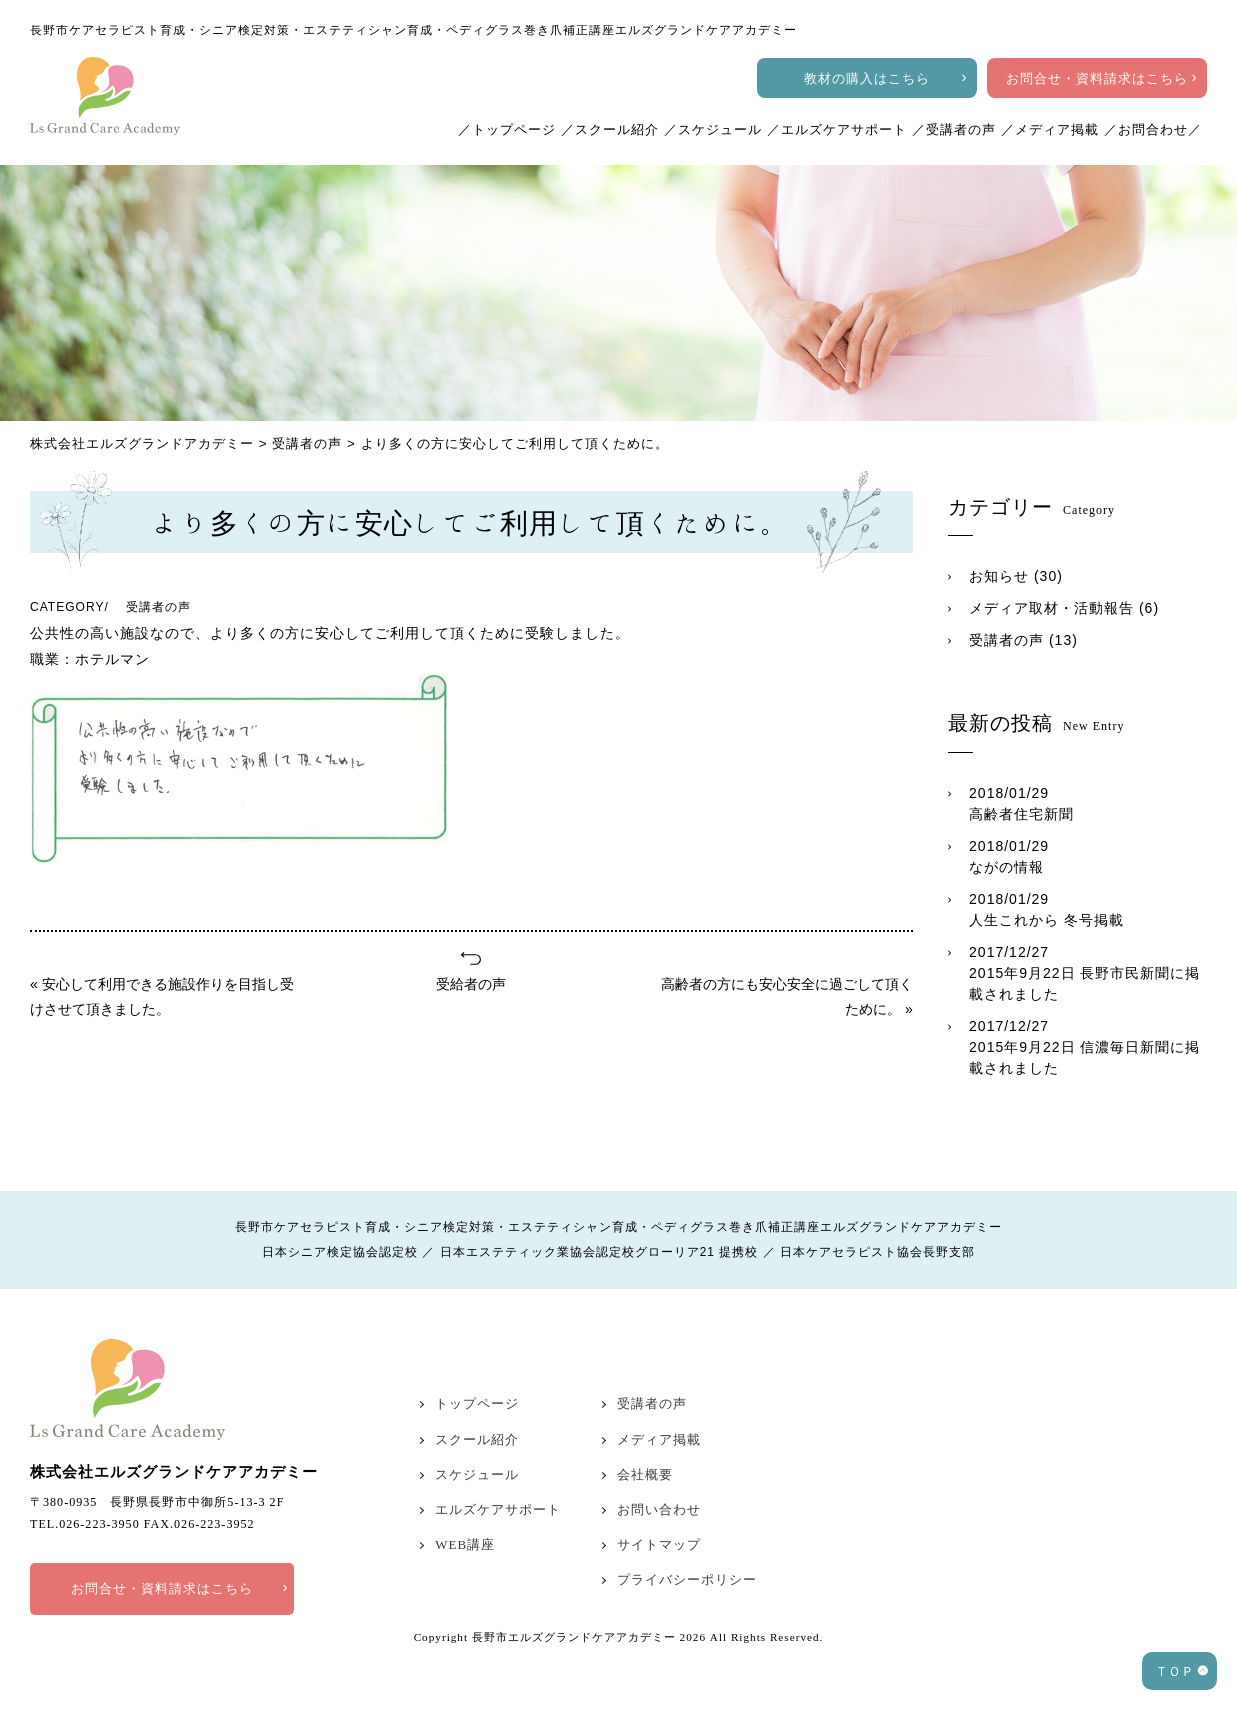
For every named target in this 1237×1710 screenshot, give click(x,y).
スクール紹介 (617, 129)
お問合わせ (1153, 129)
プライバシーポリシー (687, 1579)
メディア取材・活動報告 (1051, 608)
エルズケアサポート (844, 129)
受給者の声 (471, 984)
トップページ (514, 129)
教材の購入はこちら (867, 78)
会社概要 (645, 1474)
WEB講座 (465, 1544)
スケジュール (720, 129)
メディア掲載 (1057, 129)
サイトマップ (659, 1544)
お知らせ (999, 576)
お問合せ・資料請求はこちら (1097, 78)
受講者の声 (961, 129)
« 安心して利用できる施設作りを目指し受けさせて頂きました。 (162, 996)
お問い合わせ (659, 1509)
